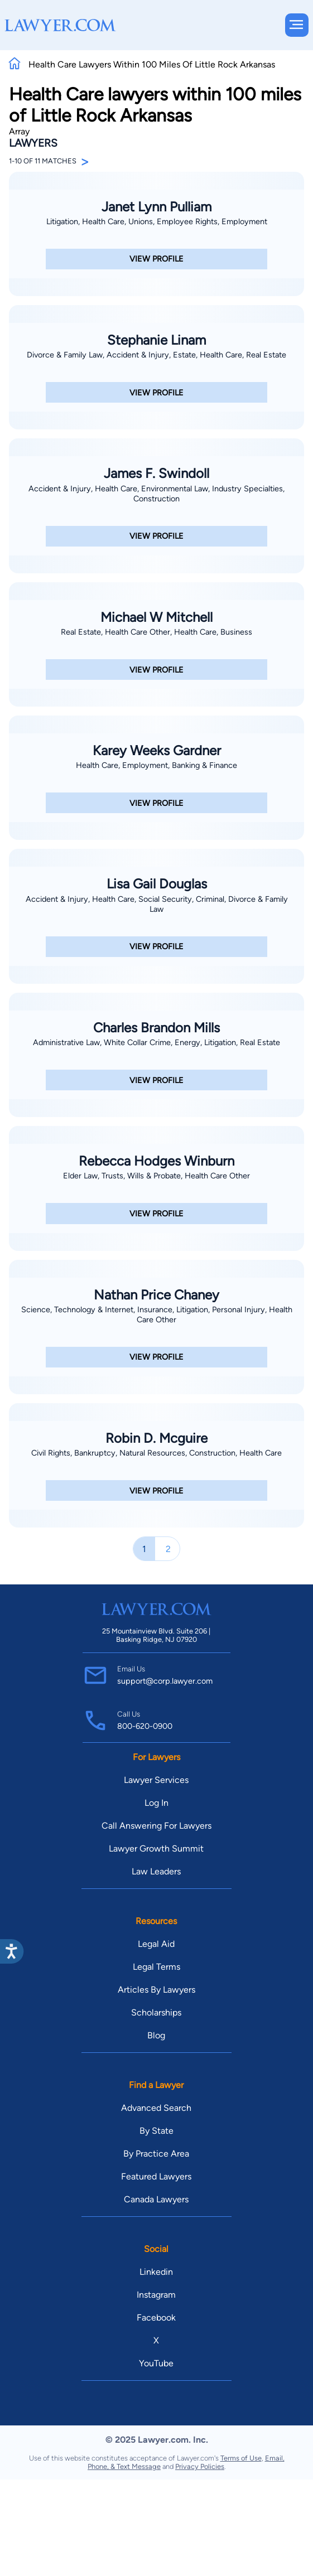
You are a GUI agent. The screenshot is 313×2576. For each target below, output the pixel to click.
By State (156, 2130)
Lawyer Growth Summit (156, 1848)
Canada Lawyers (156, 2199)
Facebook (156, 2317)
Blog (156, 2035)
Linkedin (156, 2271)
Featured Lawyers (156, 2176)
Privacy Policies (199, 2466)
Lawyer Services (156, 1780)
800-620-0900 (144, 1726)
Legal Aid (156, 1944)
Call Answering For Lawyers (156, 1825)
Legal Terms (156, 1966)
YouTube (156, 2363)
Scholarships (156, 2012)
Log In (156, 1802)
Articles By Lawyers (156, 1989)
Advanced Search (156, 2108)
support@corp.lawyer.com (165, 1681)
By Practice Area (156, 2153)
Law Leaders (156, 1871)
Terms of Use (241, 2458)
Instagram (156, 2294)
